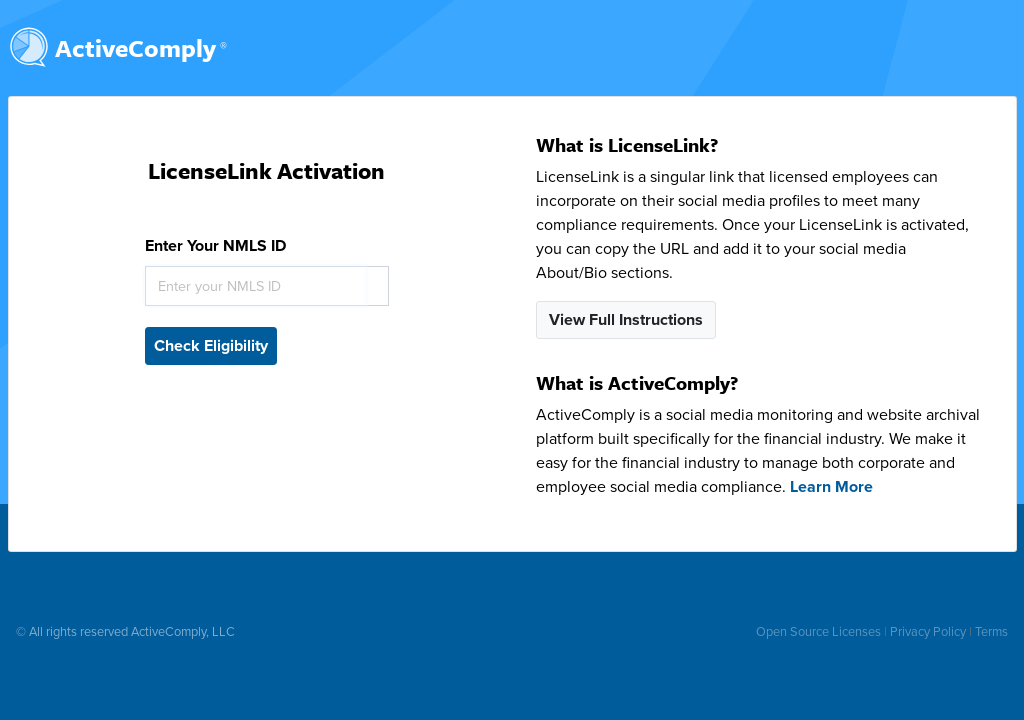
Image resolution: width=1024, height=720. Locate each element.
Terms (991, 632)
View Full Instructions (626, 320)
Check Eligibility (211, 346)
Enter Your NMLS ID (215, 246)
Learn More (831, 487)
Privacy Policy (928, 632)
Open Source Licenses (818, 632)
